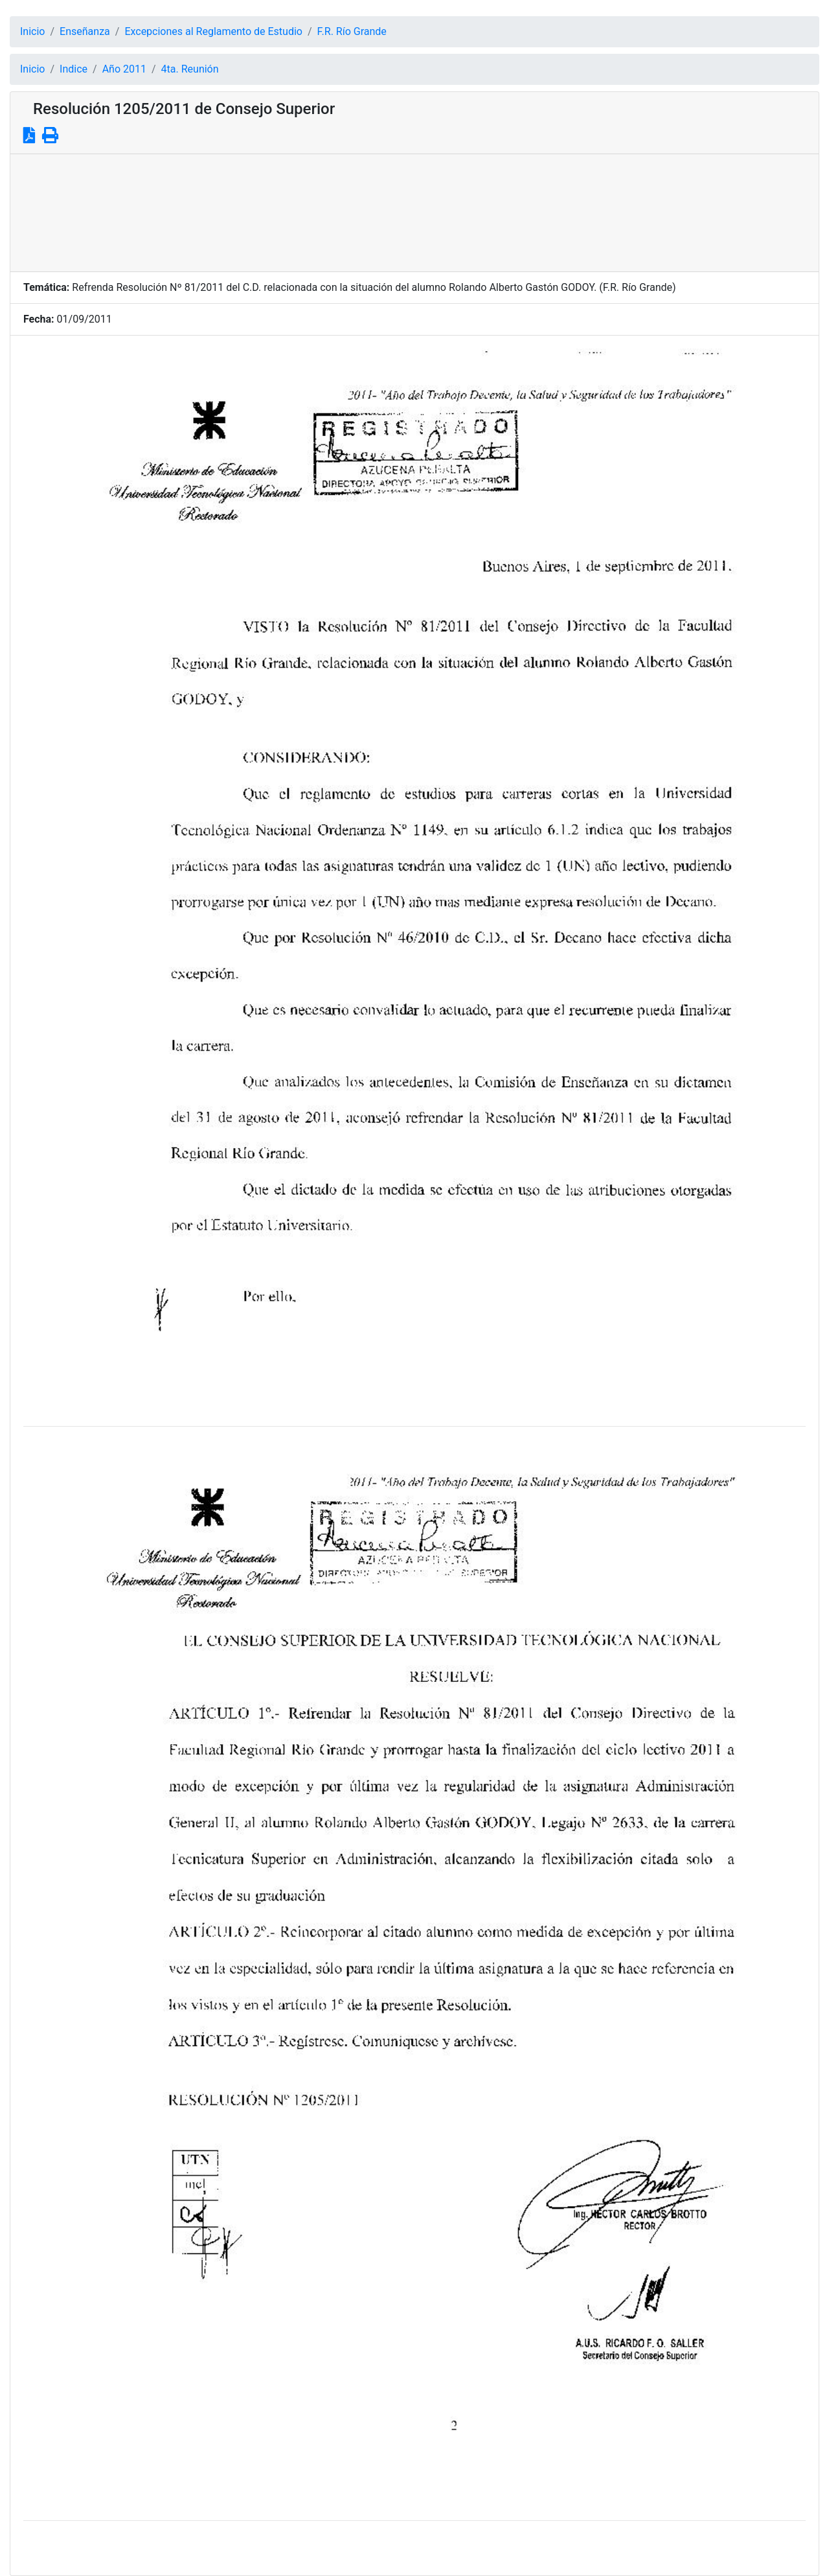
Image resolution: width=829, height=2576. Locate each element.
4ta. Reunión (190, 69)
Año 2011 (124, 69)
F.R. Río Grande (352, 31)
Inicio (32, 31)
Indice (73, 69)
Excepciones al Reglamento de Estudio (213, 31)
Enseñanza (85, 31)
